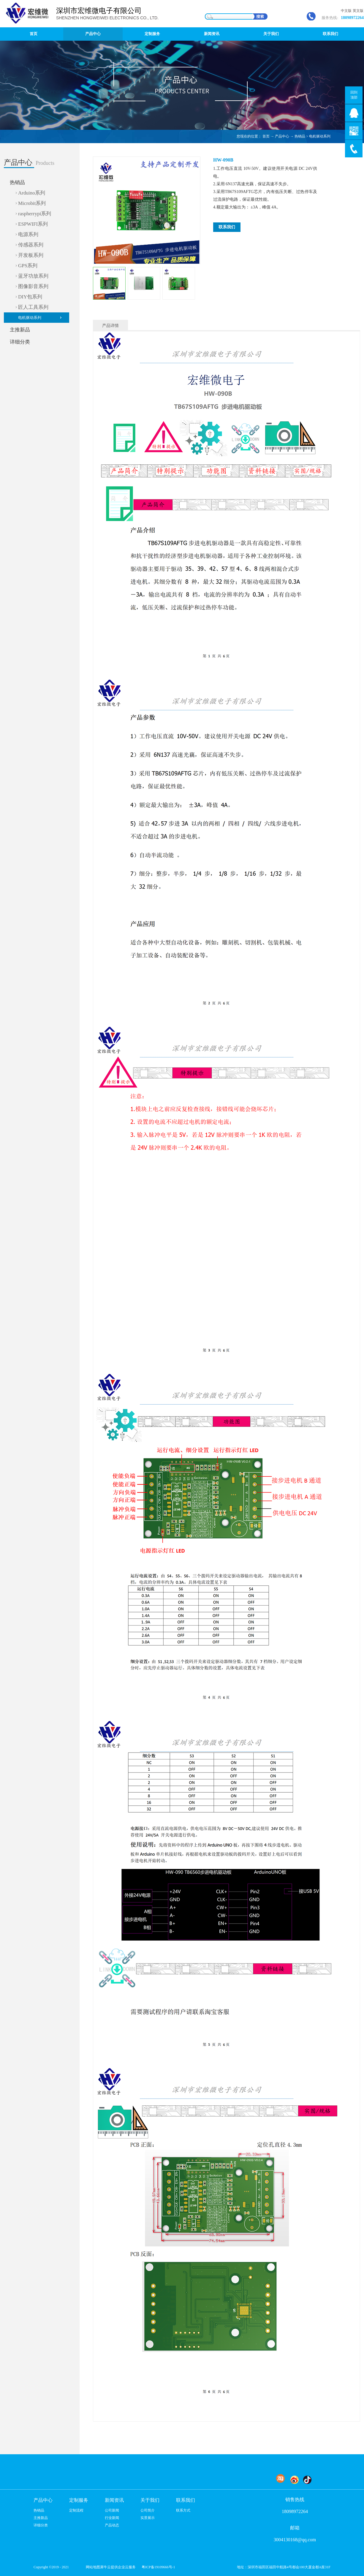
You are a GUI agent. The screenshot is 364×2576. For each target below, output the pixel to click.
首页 (33, 33)
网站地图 (92, 2567)
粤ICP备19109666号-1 (158, 2567)
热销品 (300, 136)
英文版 (358, 11)
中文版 (346, 11)
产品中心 (282, 136)
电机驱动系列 (319, 136)
